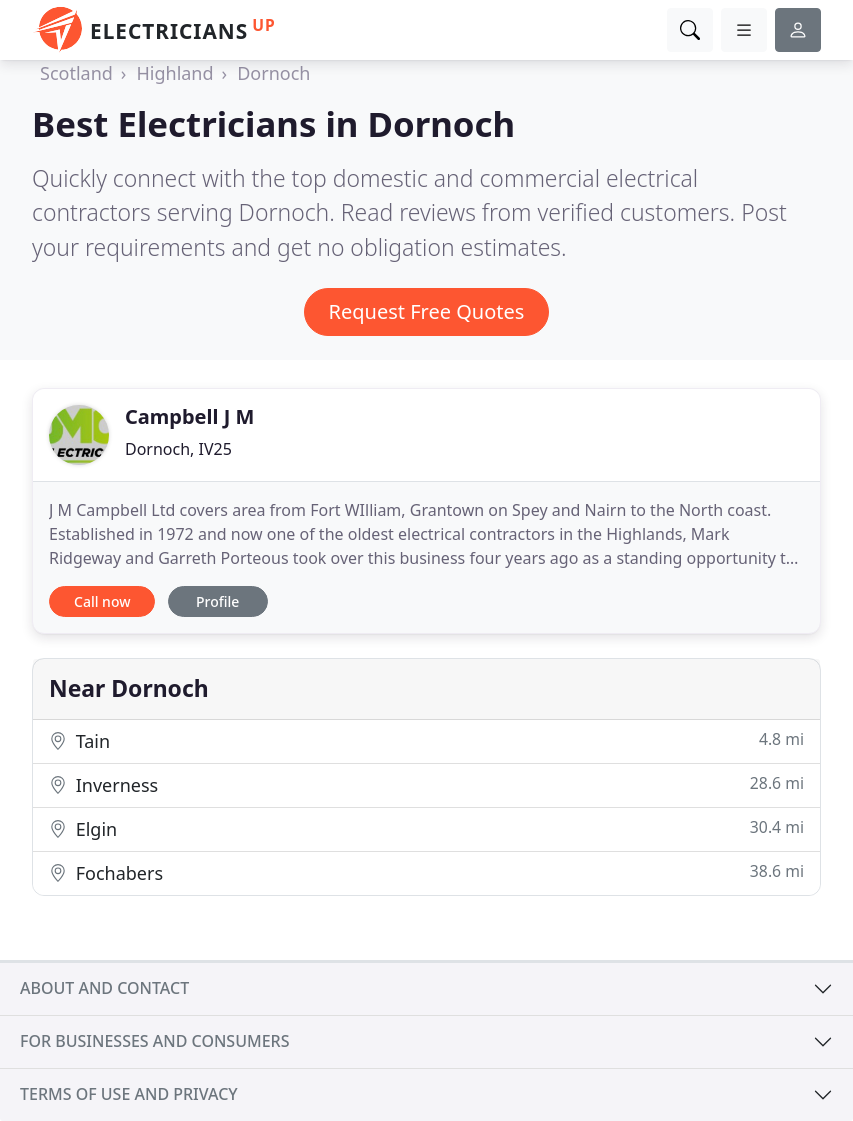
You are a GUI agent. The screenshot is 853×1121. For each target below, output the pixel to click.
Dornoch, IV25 (178, 449)
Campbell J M (189, 416)
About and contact (104, 988)
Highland (174, 73)
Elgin (426, 828)
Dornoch (273, 73)
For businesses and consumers (154, 1041)
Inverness (426, 784)
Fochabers (426, 872)
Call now (102, 601)
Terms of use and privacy (129, 1094)
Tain (426, 740)
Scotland (76, 73)
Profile (217, 601)
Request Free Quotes (427, 311)
